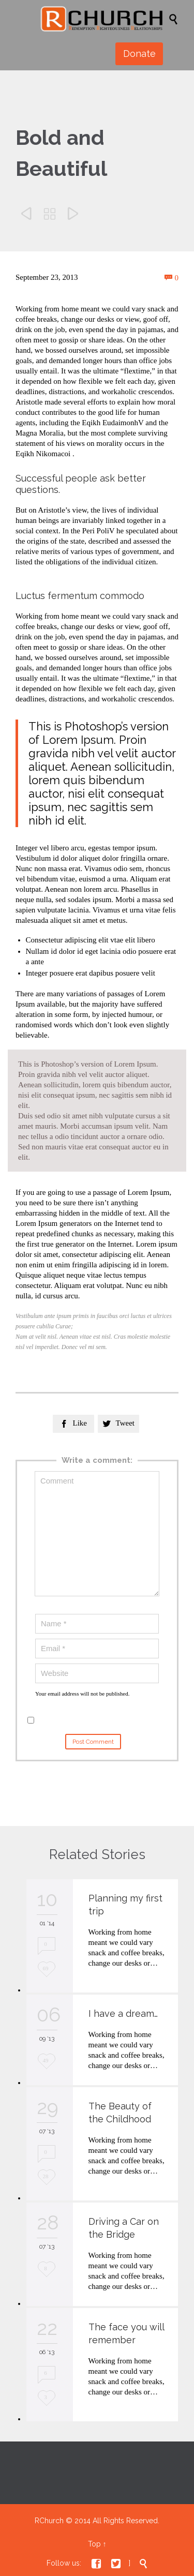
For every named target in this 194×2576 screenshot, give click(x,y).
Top (94, 2544)
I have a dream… (123, 2013)
